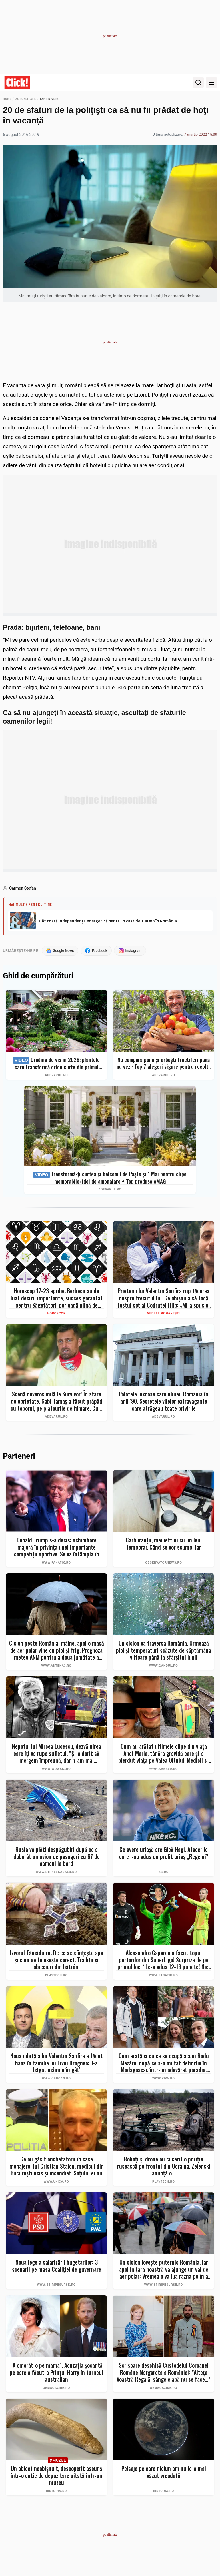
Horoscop (56, 1314)
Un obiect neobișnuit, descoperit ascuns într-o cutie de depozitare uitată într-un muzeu (56, 2475)
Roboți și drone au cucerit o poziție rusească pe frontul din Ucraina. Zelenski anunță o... (163, 2166)
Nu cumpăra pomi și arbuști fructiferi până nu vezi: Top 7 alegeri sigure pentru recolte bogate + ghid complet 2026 (164, 1063)
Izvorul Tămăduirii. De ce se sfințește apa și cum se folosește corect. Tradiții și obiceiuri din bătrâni (56, 1960)
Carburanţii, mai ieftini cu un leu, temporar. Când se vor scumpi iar (163, 1544)
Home (7, 99)
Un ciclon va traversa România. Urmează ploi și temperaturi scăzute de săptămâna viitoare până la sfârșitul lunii (163, 1650)
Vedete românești (163, 1314)
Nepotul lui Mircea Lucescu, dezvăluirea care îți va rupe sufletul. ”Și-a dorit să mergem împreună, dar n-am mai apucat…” (56, 1753)
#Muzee (58, 2460)
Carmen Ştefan (22, 888)
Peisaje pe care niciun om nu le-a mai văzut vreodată (163, 2472)
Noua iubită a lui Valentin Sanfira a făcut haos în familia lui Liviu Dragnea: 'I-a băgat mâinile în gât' (56, 2063)
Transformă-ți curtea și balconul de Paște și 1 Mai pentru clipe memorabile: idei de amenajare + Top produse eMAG (110, 1178)
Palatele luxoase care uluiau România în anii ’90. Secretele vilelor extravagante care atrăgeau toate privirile (163, 1401)
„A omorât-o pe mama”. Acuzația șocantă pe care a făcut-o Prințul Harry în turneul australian (56, 2372)
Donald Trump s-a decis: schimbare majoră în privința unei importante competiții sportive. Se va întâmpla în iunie (56, 1547)
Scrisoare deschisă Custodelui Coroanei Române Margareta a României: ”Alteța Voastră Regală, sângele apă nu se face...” (164, 2372)
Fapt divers (49, 99)
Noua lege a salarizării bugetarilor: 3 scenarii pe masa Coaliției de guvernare (56, 2266)
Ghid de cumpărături (38, 976)
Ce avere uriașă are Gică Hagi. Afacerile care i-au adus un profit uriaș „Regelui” (163, 1853)
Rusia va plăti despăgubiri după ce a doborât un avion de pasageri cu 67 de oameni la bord (56, 1856)
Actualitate (25, 99)
